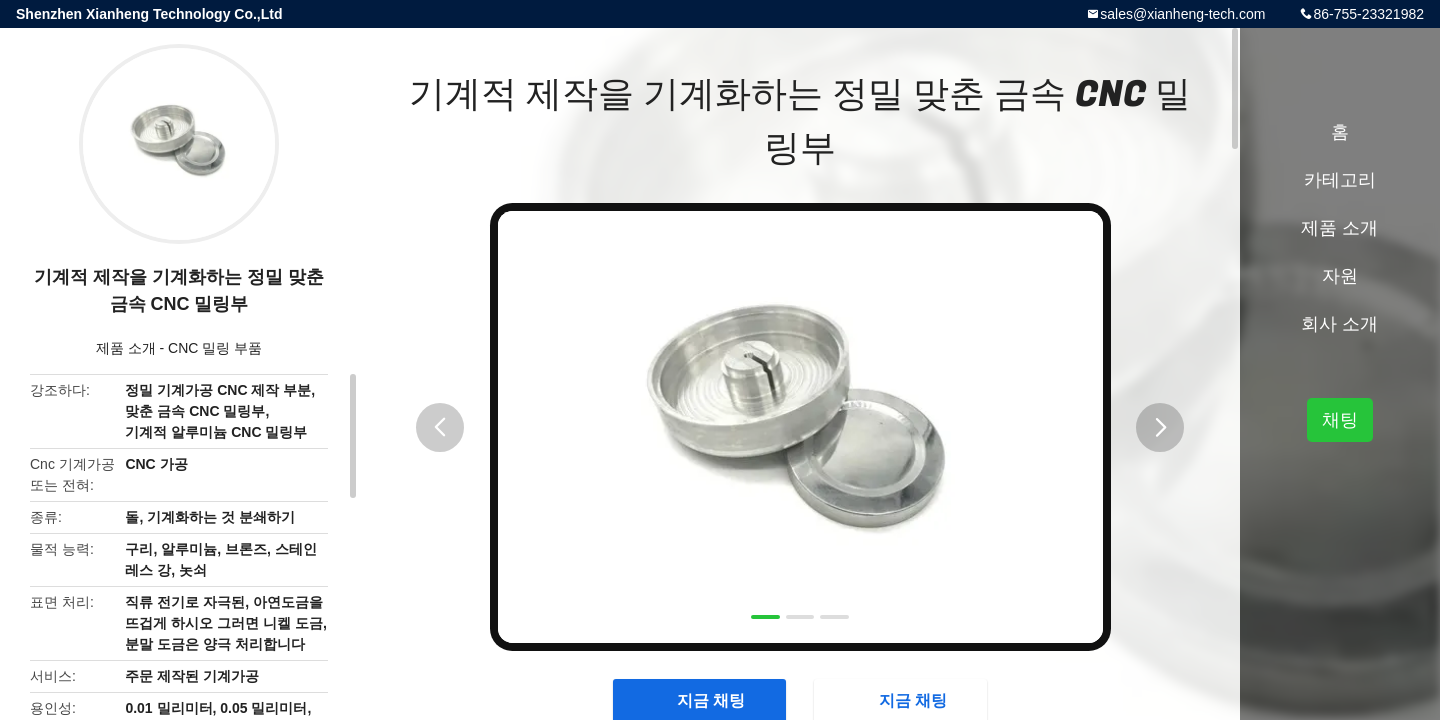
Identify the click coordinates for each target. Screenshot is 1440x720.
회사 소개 (1339, 324)
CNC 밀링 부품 (215, 348)
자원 (1340, 276)
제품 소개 (126, 348)
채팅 (1340, 420)
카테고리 (1340, 180)
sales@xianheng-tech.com (1182, 14)
